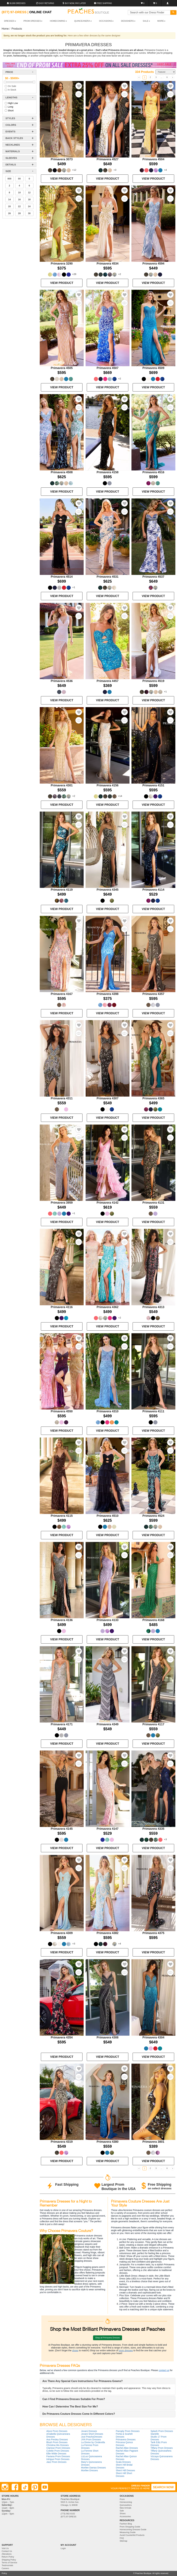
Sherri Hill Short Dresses (124, 2474)
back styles (14, 138)
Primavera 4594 (153, 263)
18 (29, 199)
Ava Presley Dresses (57, 2439)
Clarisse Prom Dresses (58, 2448)
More (161, 21)
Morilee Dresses (89, 2470)
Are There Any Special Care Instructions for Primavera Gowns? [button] (82, 2381)
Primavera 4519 (153, 681)
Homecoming (126, 2502)
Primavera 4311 (62, 1098)
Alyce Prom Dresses (56, 2431)
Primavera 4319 (62, 2141)
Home (5, 28)
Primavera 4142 (107, 1202)
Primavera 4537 (153, 576)
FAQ (122, 2538)
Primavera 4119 (62, 889)
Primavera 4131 (153, 1202)
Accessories (125, 2516)
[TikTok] (25, 2487)
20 (9, 206)
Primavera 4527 (107, 159)
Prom (122, 2499)
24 (29, 206)
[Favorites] (142, 3)
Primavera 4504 (153, 159)
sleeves (11, 157)
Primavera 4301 (62, 785)
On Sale (12, 86)
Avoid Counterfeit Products (132, 2535)
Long (10, 106)
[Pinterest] (34, 2487)
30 (29, 213)
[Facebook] (15, 2487)
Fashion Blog (126, 2524)
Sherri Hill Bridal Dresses (124, 2466)
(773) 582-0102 (68, 2514)
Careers (5, 2568)
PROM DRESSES (33, 21)
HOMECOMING (58, 21)
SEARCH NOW (163, 2487)
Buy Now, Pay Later (74, 3)
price (9, 72)
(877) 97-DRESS (68, 2517)
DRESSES (10, 21)
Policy (4, 2573)
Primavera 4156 (107, 785)
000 (9, 178)
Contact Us (7, 2551)
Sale (122, 2511)
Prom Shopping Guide (130, 2527)
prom (9, 55)
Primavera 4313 (153, 1307)
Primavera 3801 (153, 2141)
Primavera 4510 (107, 1515)
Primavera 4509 (153, 368)
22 (19, 206)
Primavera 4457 (107, 681)
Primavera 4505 (62, 368)
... (161, 77)
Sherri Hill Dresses (125, 2470)
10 (19, 192)
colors (10, 124)
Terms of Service (9, 2562)
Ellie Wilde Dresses (56, 2453)
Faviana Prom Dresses (58, 2456)
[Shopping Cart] (155, 3)
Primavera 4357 (153, 994)
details (10, 164)
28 (19, 213)
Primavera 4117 (153, 1724)
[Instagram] (5, 2487)
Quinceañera (126, 2505)
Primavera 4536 (62, 681)
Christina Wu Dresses (57, 2445)
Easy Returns (45, 3)
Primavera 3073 (62, 159)
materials (12, 151)
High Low (13, 103)
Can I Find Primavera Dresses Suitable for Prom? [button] (73, 2399)
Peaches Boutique (143, 2573)
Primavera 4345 (107, 889)
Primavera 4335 (153, 1828)
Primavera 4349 (107, 1724)
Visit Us (5, 2548)
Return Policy (8, 2557)
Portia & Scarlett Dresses (124, 2435)
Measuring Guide (128, 2532)
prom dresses (126, 2350)
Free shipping (103, 3)
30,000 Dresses (16, 3)
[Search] (173, 12)
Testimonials (7, 2565)
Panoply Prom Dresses (128, 2431)
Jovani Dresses (89, 2431)
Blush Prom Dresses (57, 2442)
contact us (164, 2370)
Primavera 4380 (107, 2141)
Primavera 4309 (62, 1933)
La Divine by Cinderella (93, 2442)
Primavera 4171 (62, 1724)
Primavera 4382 (107, 1933)
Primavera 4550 (62, 1411)
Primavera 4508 (62, 472)
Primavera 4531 (107, 576)
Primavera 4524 (153, 1515)
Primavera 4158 (107, 472)
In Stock (12, 89)
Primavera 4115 (62, 1515)
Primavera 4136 (62, 1620)
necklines (12, 144)
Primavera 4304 (153, 2037)
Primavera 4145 (62, 1828)
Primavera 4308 (107, 2037)
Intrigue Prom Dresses (57, 2459)
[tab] (107, 2381)
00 (19, 178)
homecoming (19, 55)
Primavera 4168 (153, 1620)
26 (9, 213)
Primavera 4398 (107, 994)
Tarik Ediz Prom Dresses (159, 2443)
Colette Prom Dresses (57, 2450)
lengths (11, 97)
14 (9, 199)
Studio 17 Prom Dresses (159, 2438)
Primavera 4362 (107, 1307)
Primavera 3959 (62, 1202)
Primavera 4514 (62, 576)
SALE (146, 21)
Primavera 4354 (62, 2037)
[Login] (167, 3)
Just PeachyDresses (91, 2436)
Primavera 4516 (153, 472)
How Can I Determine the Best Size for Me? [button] (70, 2406)
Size (8, 171)
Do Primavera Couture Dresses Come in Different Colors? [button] (78, 2413)
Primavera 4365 (153, 1098)
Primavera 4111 (153, 1411)
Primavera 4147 (107, 1828)
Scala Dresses (123, 2462)
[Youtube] (44, 2487)
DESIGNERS (128, 21)
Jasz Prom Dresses (56, 2462)
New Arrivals (125, 2508)
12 (29, 192)
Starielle (155, 2434)
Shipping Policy (9, 2560)
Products (17, 28)
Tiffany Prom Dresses (162, 2448)
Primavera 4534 (107, 263)
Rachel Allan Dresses (127, 2448)
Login (63, 2548)
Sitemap (123, 2541)
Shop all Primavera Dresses (107, 2338)
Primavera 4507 (107, 368)
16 (19, 199)
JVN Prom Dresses (91, 2439)
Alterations (7, 2554)
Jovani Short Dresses (92, 2434)
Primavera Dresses (126, 2439)
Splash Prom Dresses (162, 2431)
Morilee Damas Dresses (93, 2467)
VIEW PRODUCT (61, 178)
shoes (75, 2350)
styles (10, 118)
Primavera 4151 (153, 785)
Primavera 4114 (153, 889)
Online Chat (40, 12)
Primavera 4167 (62, 994)
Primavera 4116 (62, 1307)
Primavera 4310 (107, 1411)
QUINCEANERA (83, 21)
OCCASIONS (106, 21)
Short (11, 110)
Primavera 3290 (62, 263)
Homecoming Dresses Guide (133, 2529)
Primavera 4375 (153, 1933)
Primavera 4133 (107, 1620)
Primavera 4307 (107, 1098)
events (10, 131)
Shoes (123, 2513)
